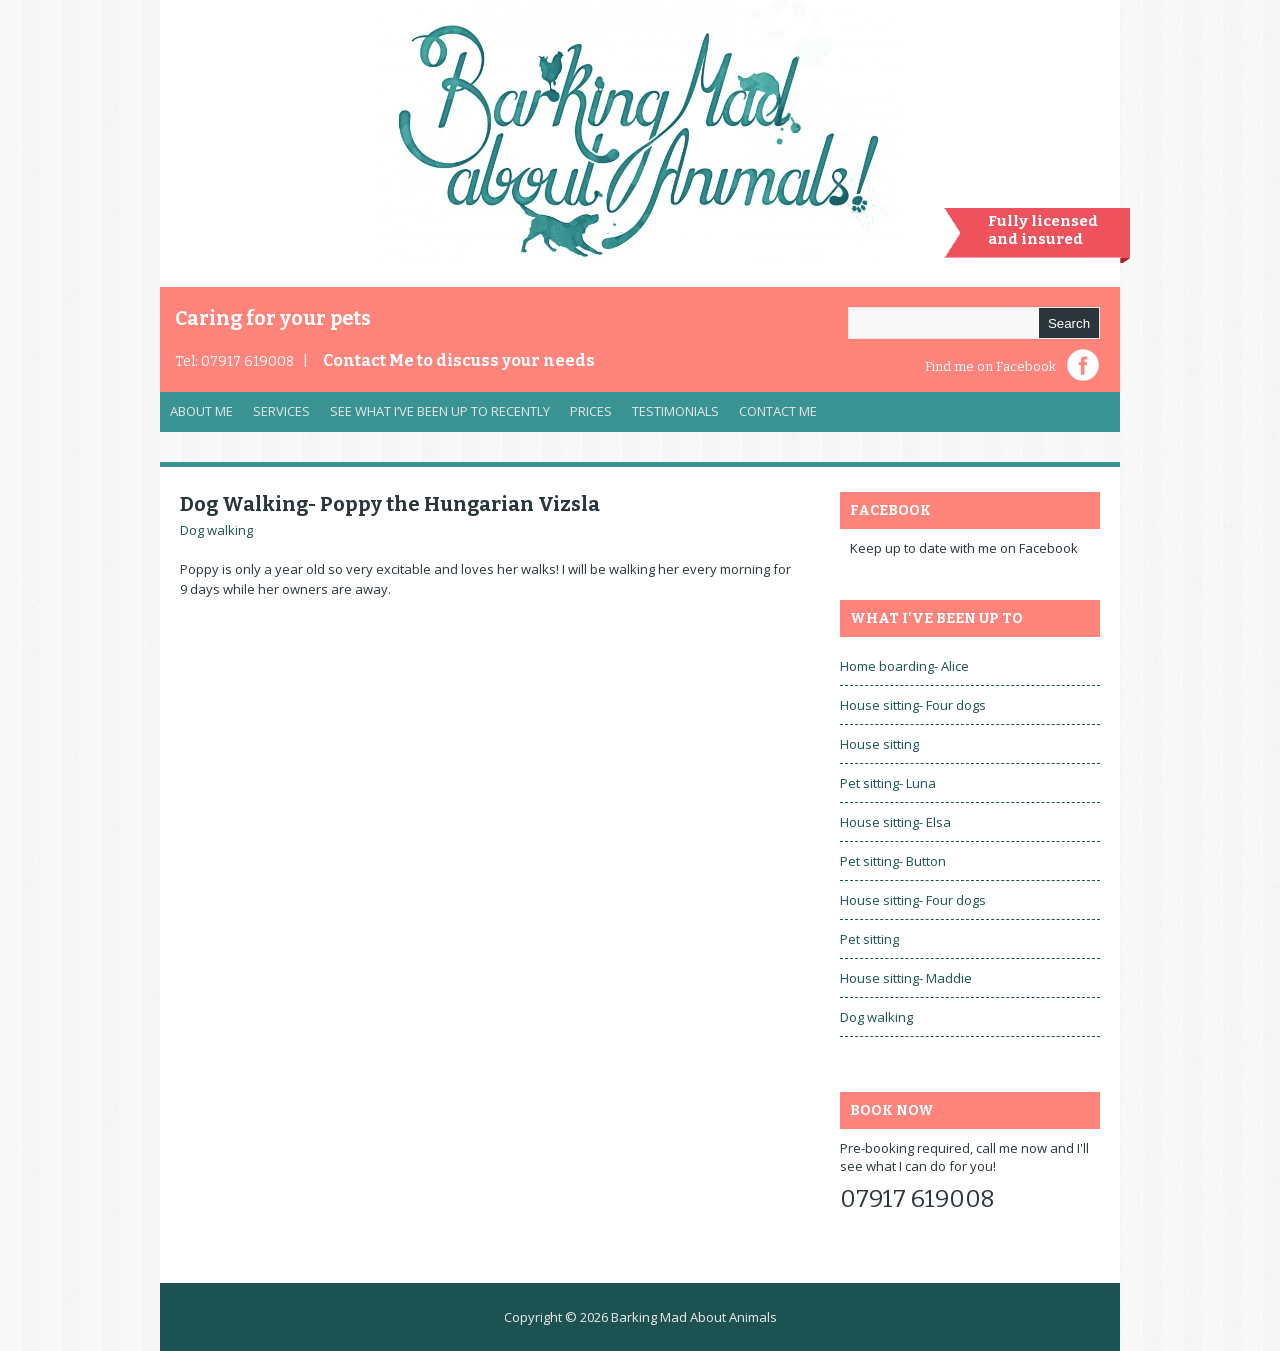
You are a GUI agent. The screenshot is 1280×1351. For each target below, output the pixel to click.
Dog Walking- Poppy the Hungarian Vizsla (390, 504)
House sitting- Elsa (895, 822)
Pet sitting (869, 939)
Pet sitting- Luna (888, 783)
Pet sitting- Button (893, 861)
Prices (591, 411)
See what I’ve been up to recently (440, 411)
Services (276, 416)
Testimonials (675, 411)
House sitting (879, 744)
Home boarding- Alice (904, 666)
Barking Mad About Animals (694, 1317)
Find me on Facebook (990, 366)
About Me (201, 411)
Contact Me (459, 360)
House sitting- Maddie (906, 978)
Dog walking (216, 530)
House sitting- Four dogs (913, 705)
